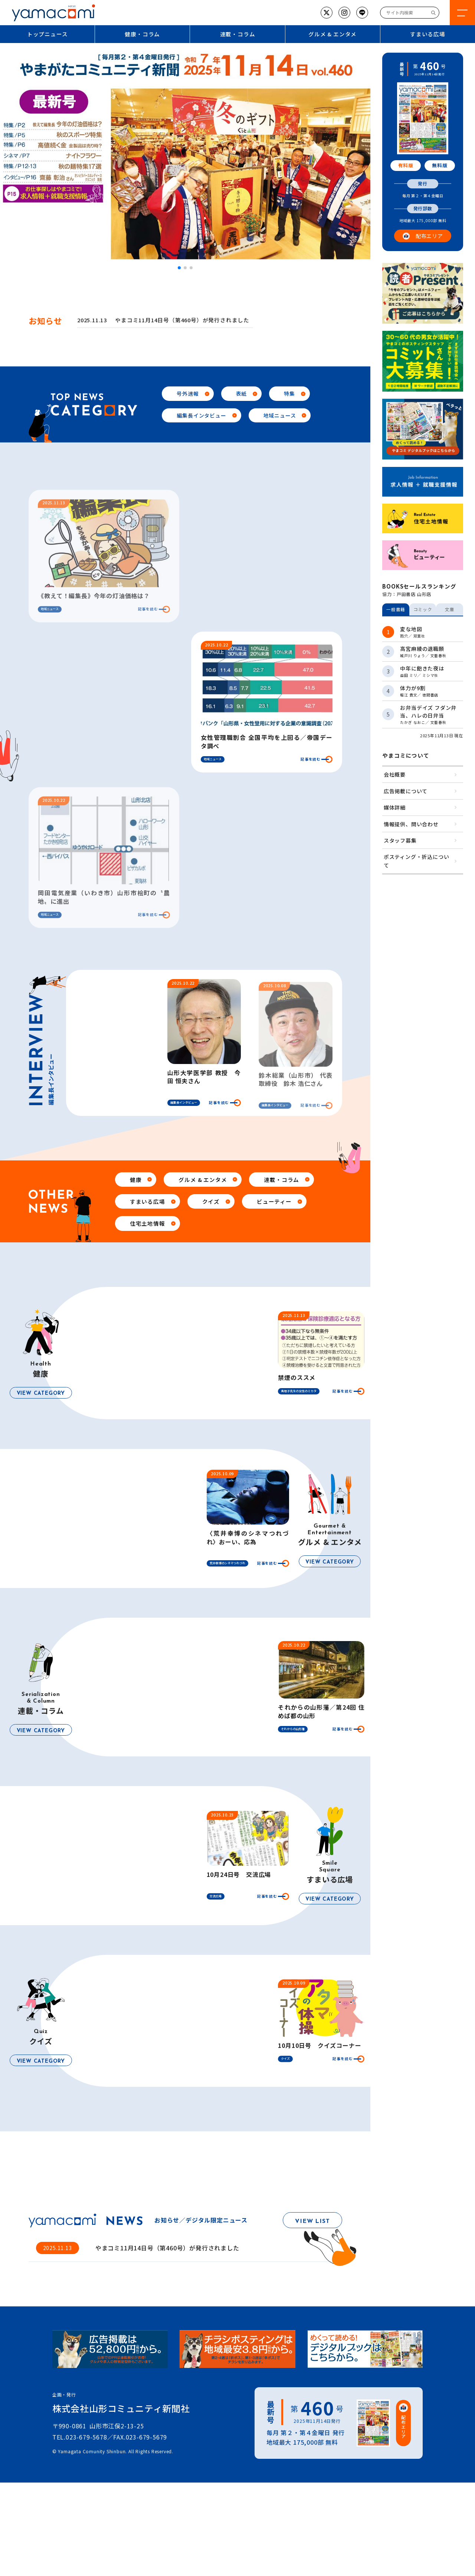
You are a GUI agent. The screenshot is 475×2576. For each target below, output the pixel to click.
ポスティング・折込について (416, 861)
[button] (179, 267)
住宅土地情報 (147, 1223)
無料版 (439, 165)
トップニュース (47, 34)
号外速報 (188, 393)
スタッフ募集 (400, 840)
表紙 (241, 393)
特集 (289, 393)
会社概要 (395, 774)
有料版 (405, 165)
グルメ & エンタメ (332, 34)
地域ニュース (279, 415)
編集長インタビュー (201, 415)
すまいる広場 (147, 1201)
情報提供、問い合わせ (411, 824)
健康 (136, 1179)
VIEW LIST (312, 2221)
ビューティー (274, 1201)
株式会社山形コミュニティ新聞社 (121, 2408)
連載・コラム (237, 34)
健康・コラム (142, 34)
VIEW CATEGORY (41, 1393)
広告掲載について (406, 791)
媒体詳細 (395, 807)
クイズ (211, 1201)
